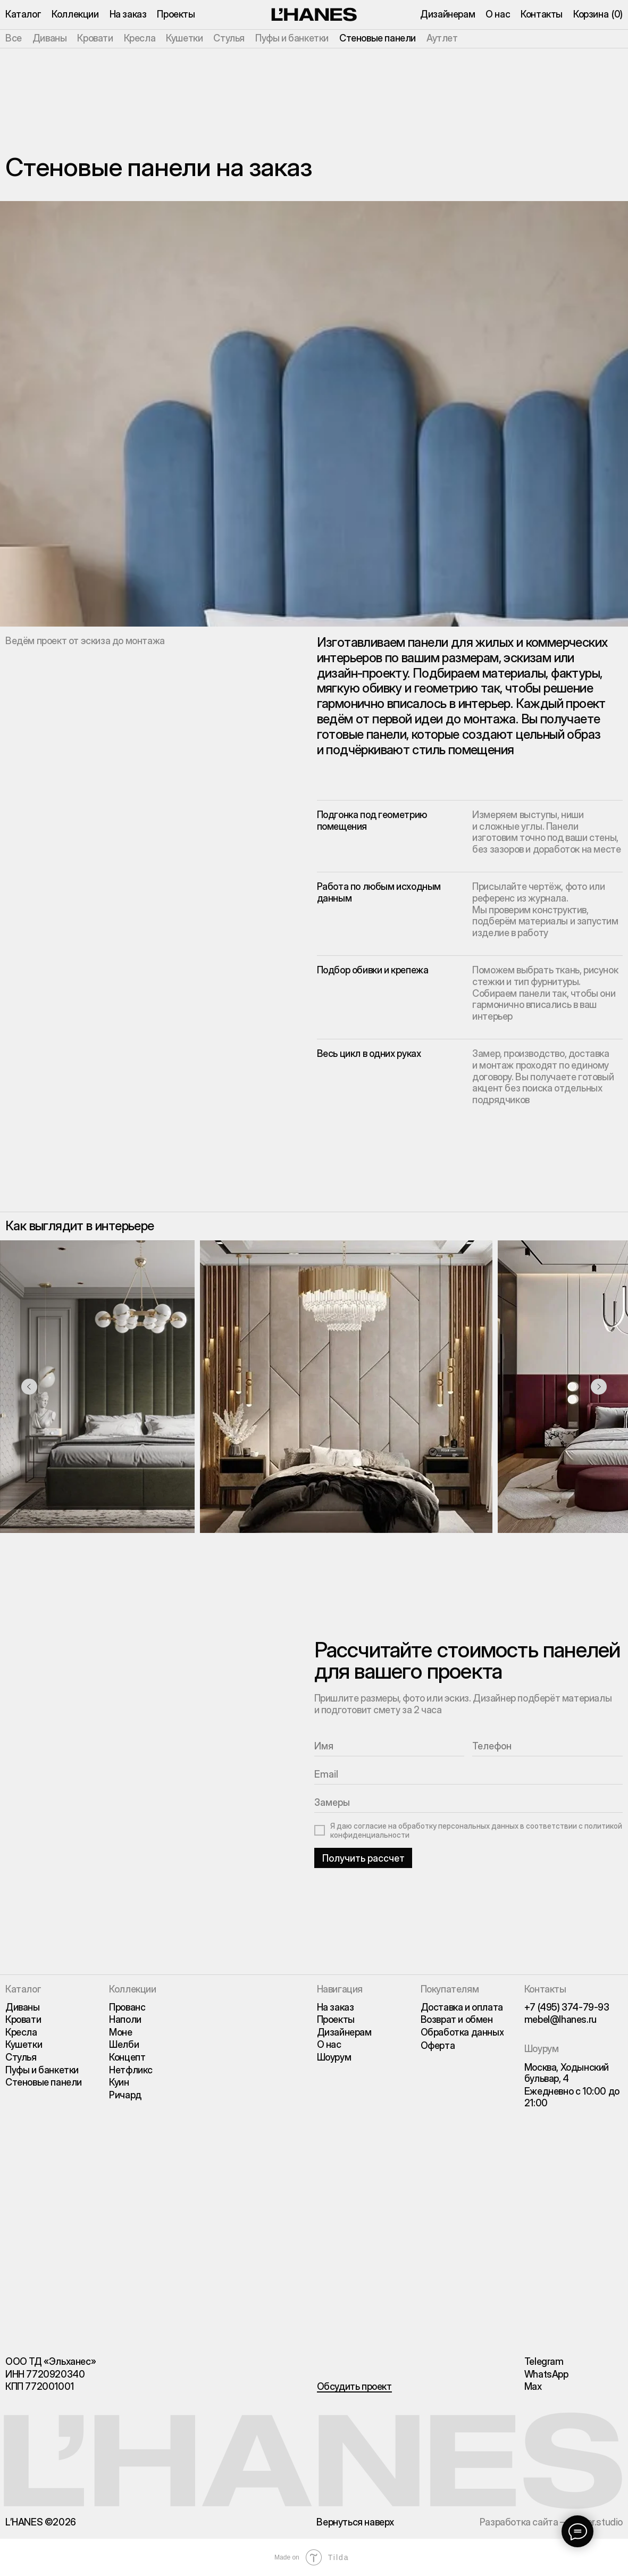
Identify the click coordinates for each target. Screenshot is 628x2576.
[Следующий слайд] (599, 1387)
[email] (468, 1775)
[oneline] (468, 1803)
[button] (354, 2386)
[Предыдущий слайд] (29, 1387)
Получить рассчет (363, 1858)
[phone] (547, 1746)
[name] (389, 1746)
